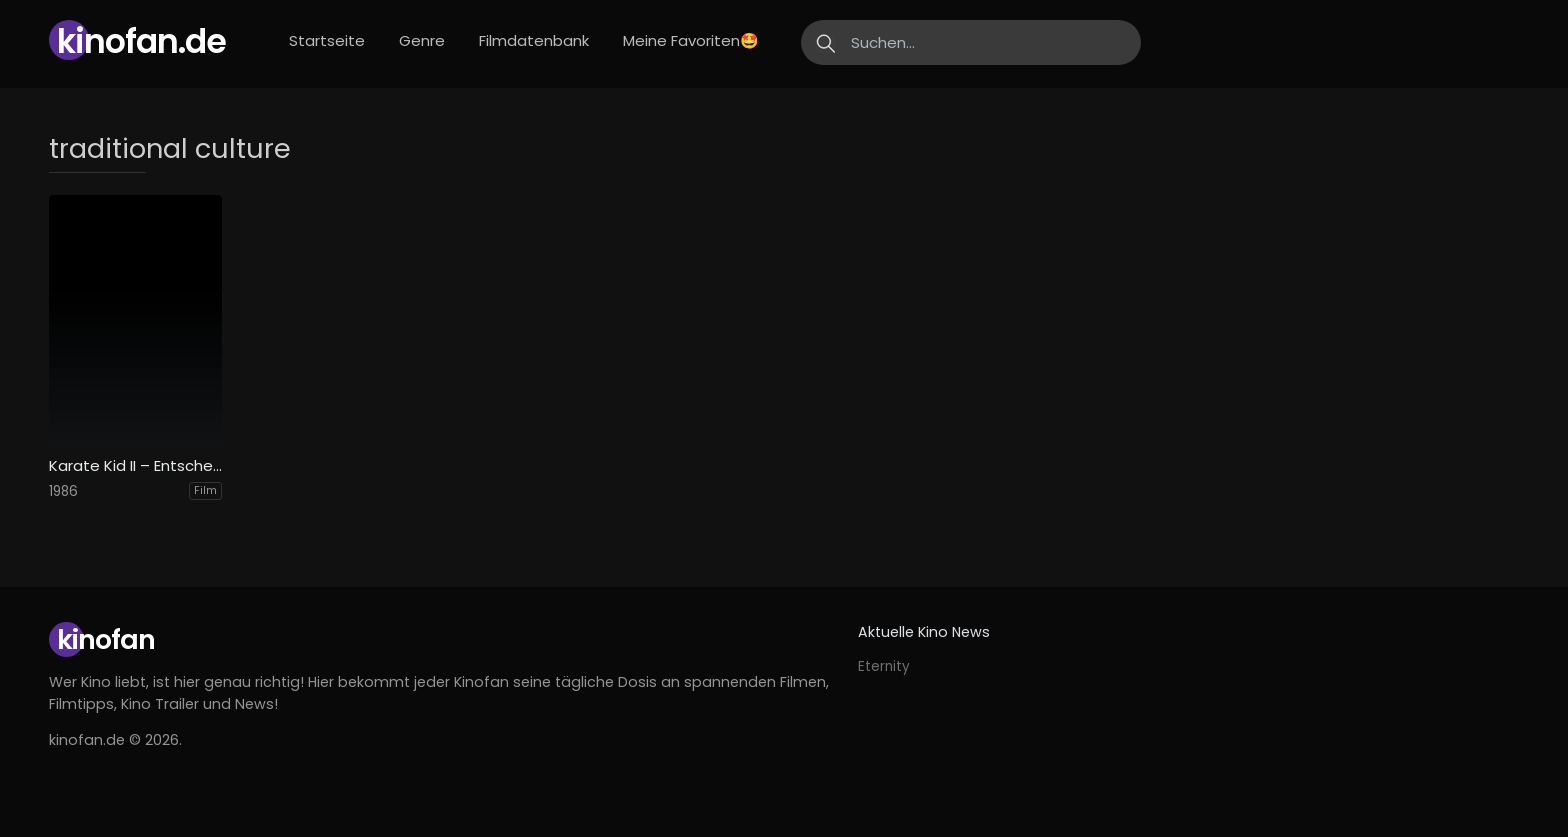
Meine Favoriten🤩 (691, 40)
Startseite (327, 40)
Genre (422, 40)
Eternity (884, 666)
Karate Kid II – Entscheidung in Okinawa (135, 466)
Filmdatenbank (534, 40)
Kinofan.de (141, 41)
